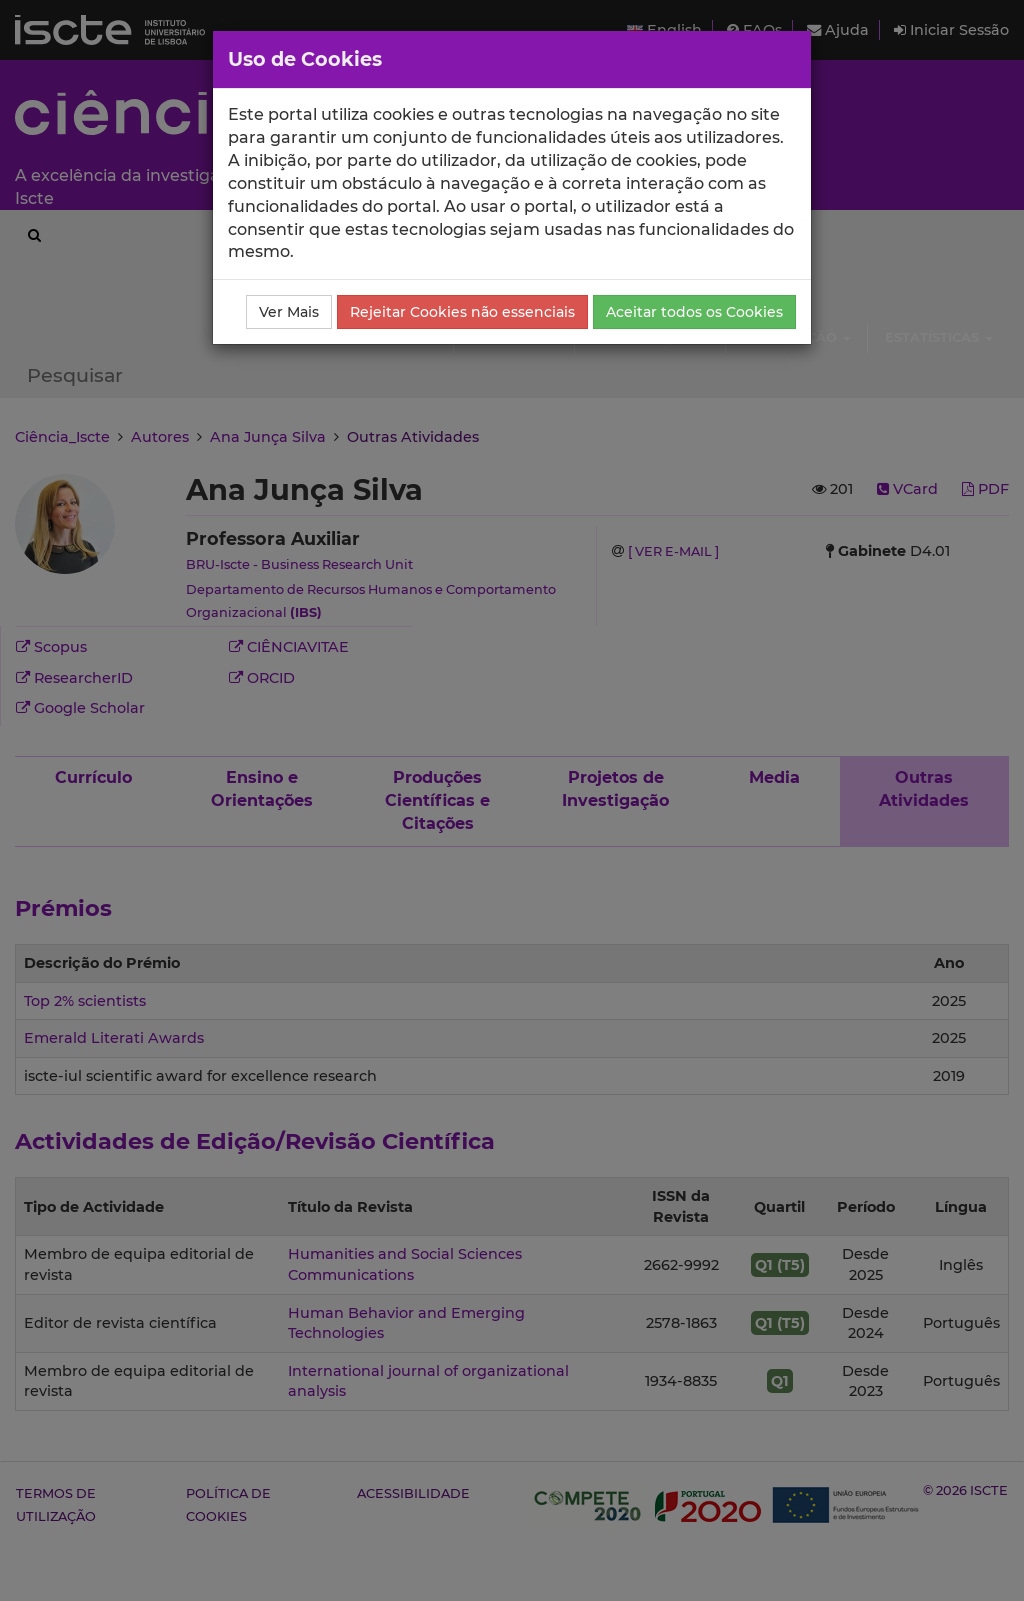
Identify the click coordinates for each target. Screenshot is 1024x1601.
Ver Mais (289, 312)
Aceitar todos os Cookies (694, 312)
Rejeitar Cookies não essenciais (462, 312)
